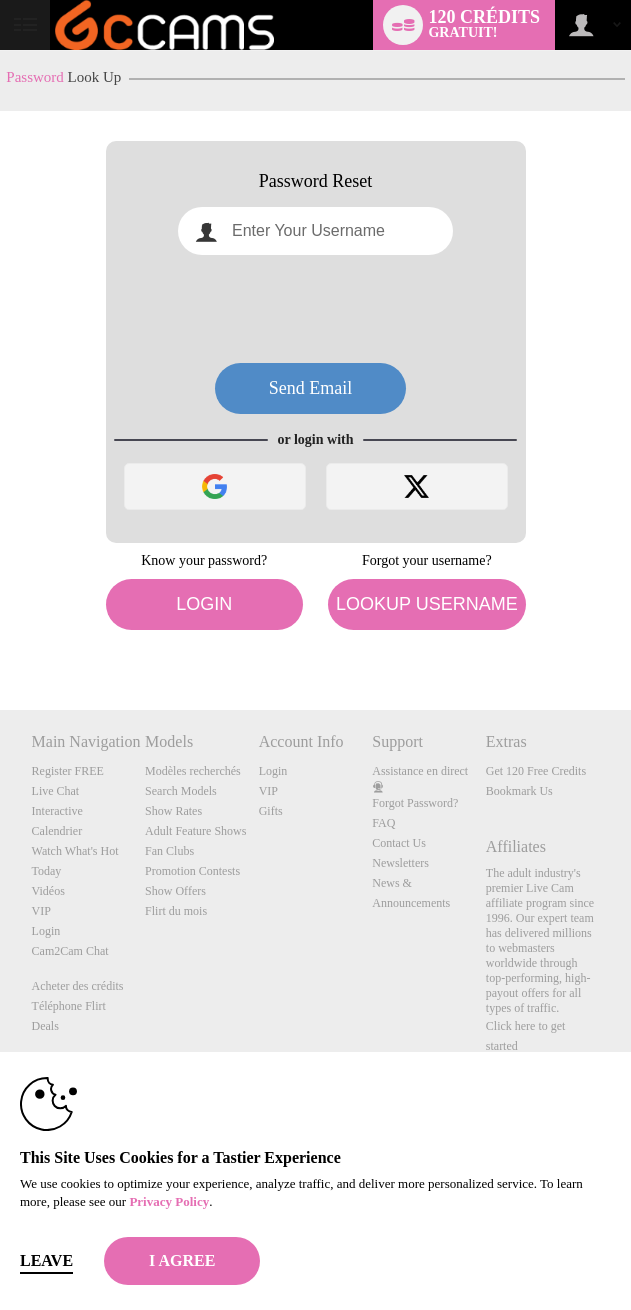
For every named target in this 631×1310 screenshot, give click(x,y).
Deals (45, 1026)
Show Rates (173, 811)
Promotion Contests (192, 871)
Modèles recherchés (193, 771)
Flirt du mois (176, 911)
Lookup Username (427, 604)
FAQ (383, 823)
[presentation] (316, 309)
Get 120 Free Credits (536, 771)
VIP (41, 911)
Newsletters (400, 863)
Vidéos (48, 891)
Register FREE (68, 771)
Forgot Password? (415, 803)
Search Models (181, 791)
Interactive (57, 811)
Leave (46, 1260)
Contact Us (399, 843)
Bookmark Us (519, 791)
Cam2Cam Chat (70, 951)
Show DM (0, 635)
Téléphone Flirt (69, 1006)
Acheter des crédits (78, 986)
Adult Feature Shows (195, 831)
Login (204, 604)
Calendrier (57, 831)
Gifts (271, 811)
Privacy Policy (169, 1201)
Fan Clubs (169, 851)
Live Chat (56, 791)
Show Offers (175, 891)
